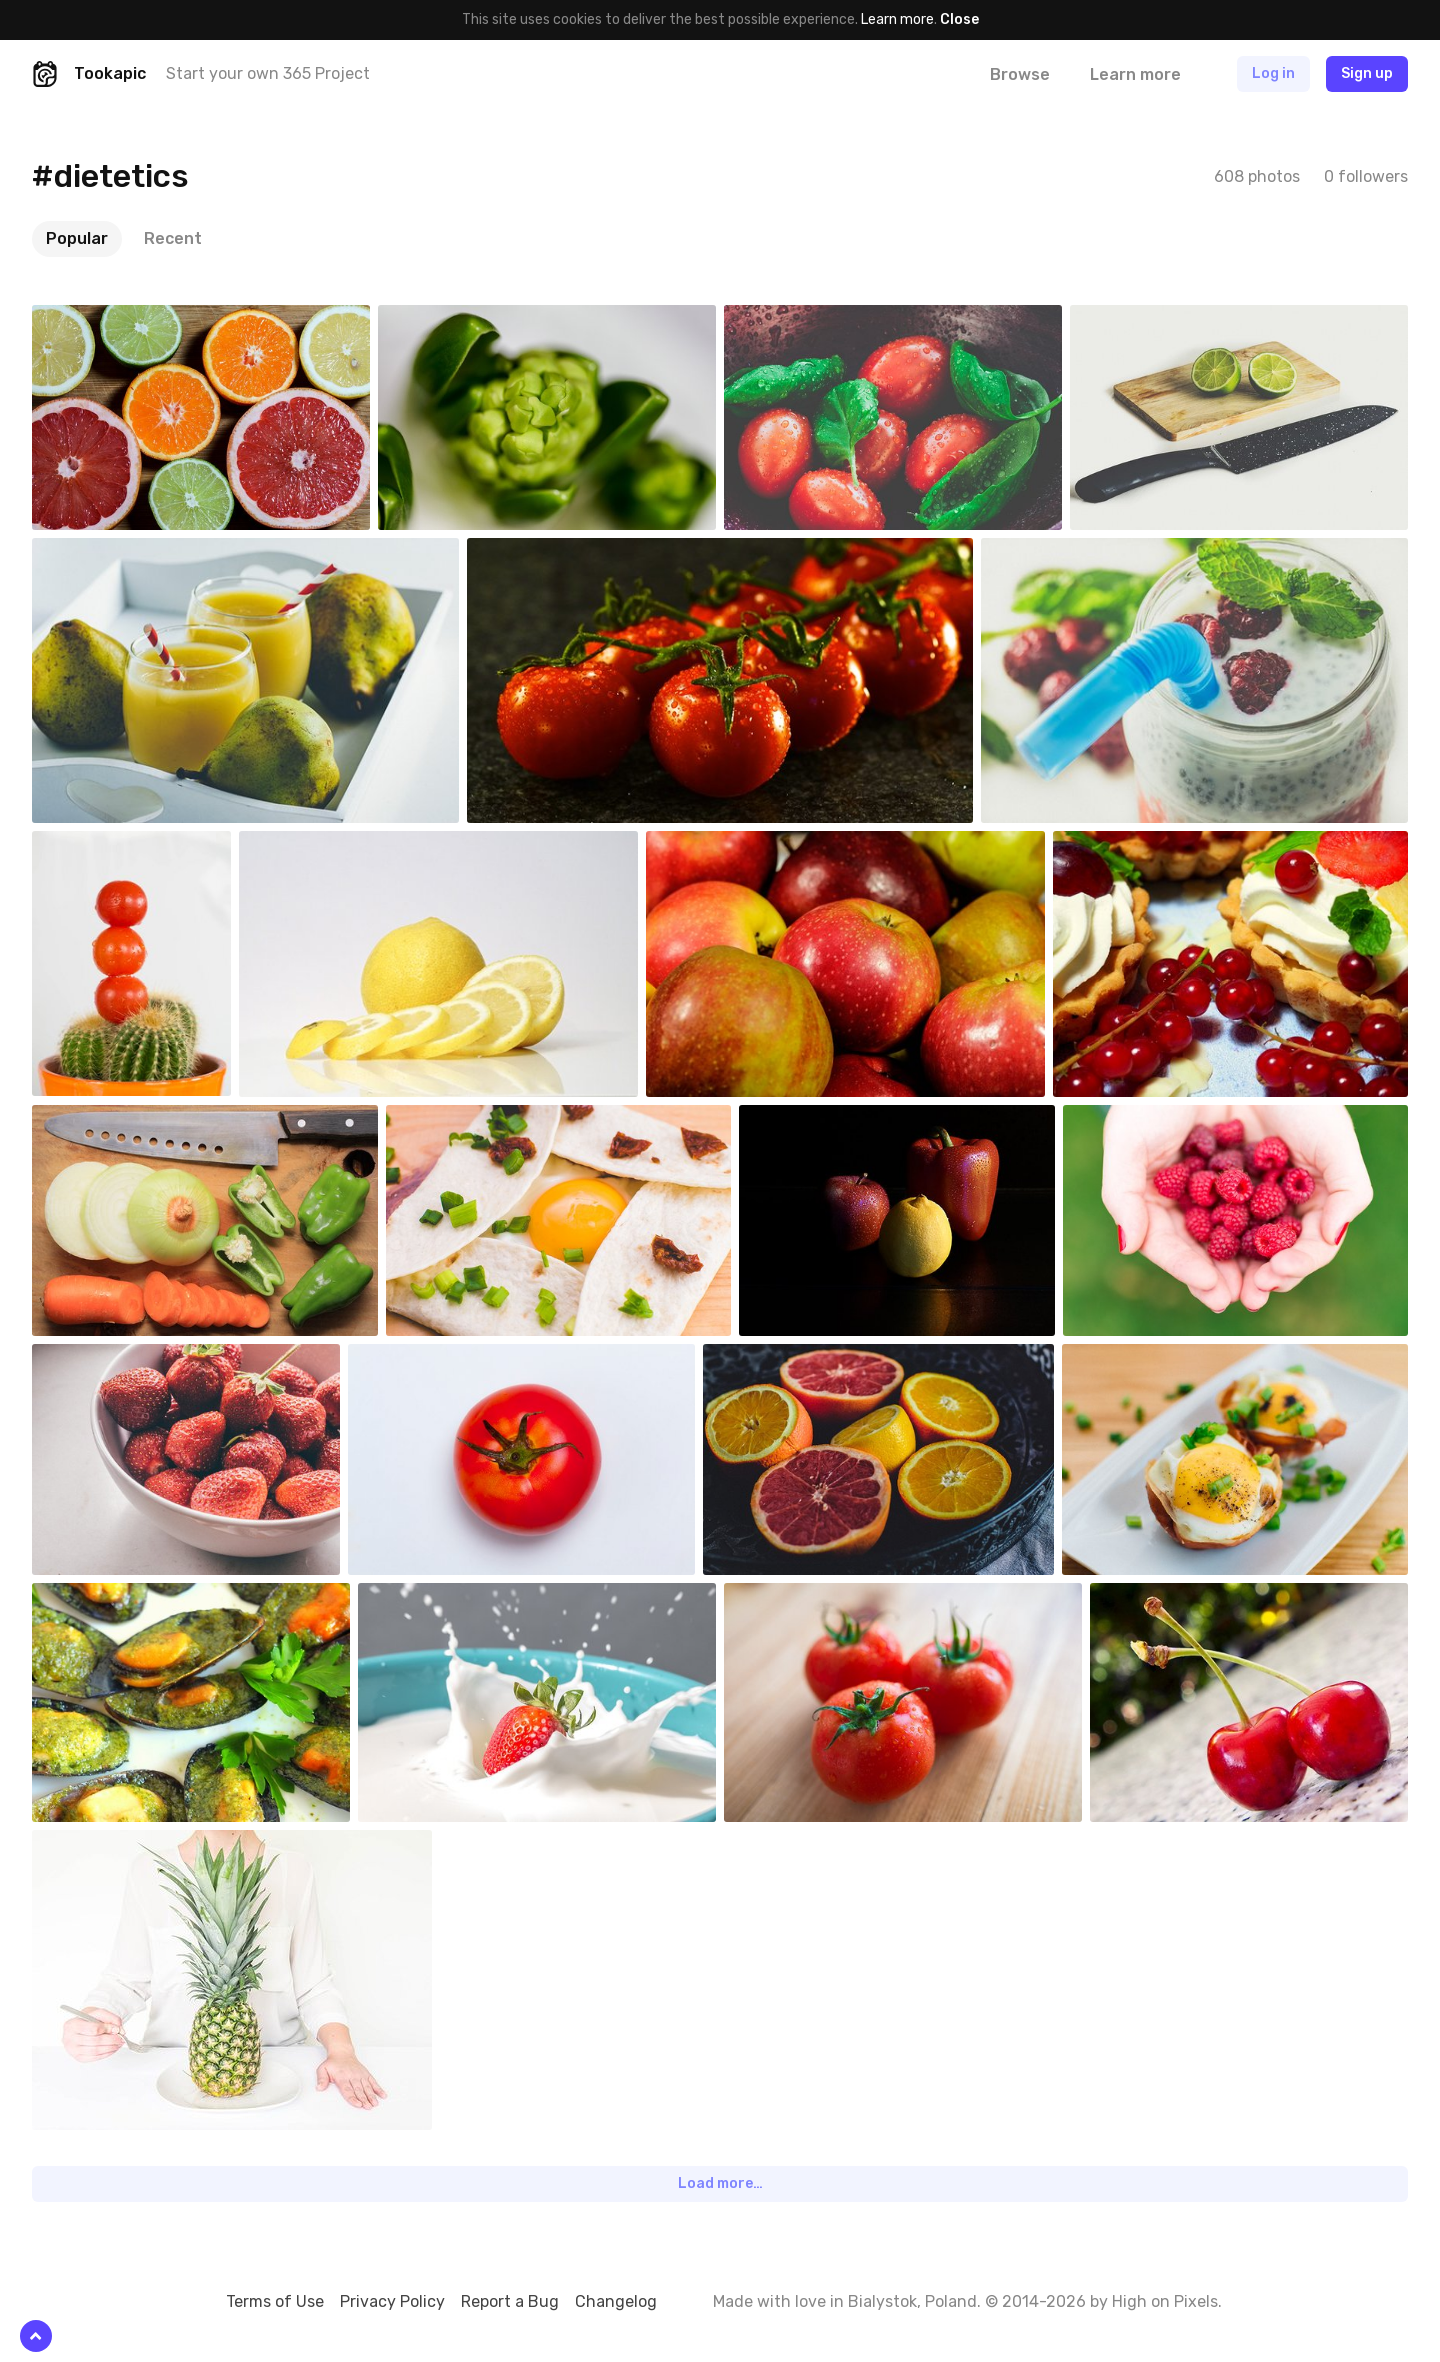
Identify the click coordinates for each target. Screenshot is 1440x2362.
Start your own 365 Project (268, 73)
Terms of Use (275, 2301)
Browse (1020, 74)
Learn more (897, 19)
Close (959, 19)
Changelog (616, 2301)
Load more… (720, 2183)
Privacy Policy (392, 2301)
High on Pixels (1165, 2301)
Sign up (1367, 73)
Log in (1273, 73)
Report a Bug (510, 2301)
